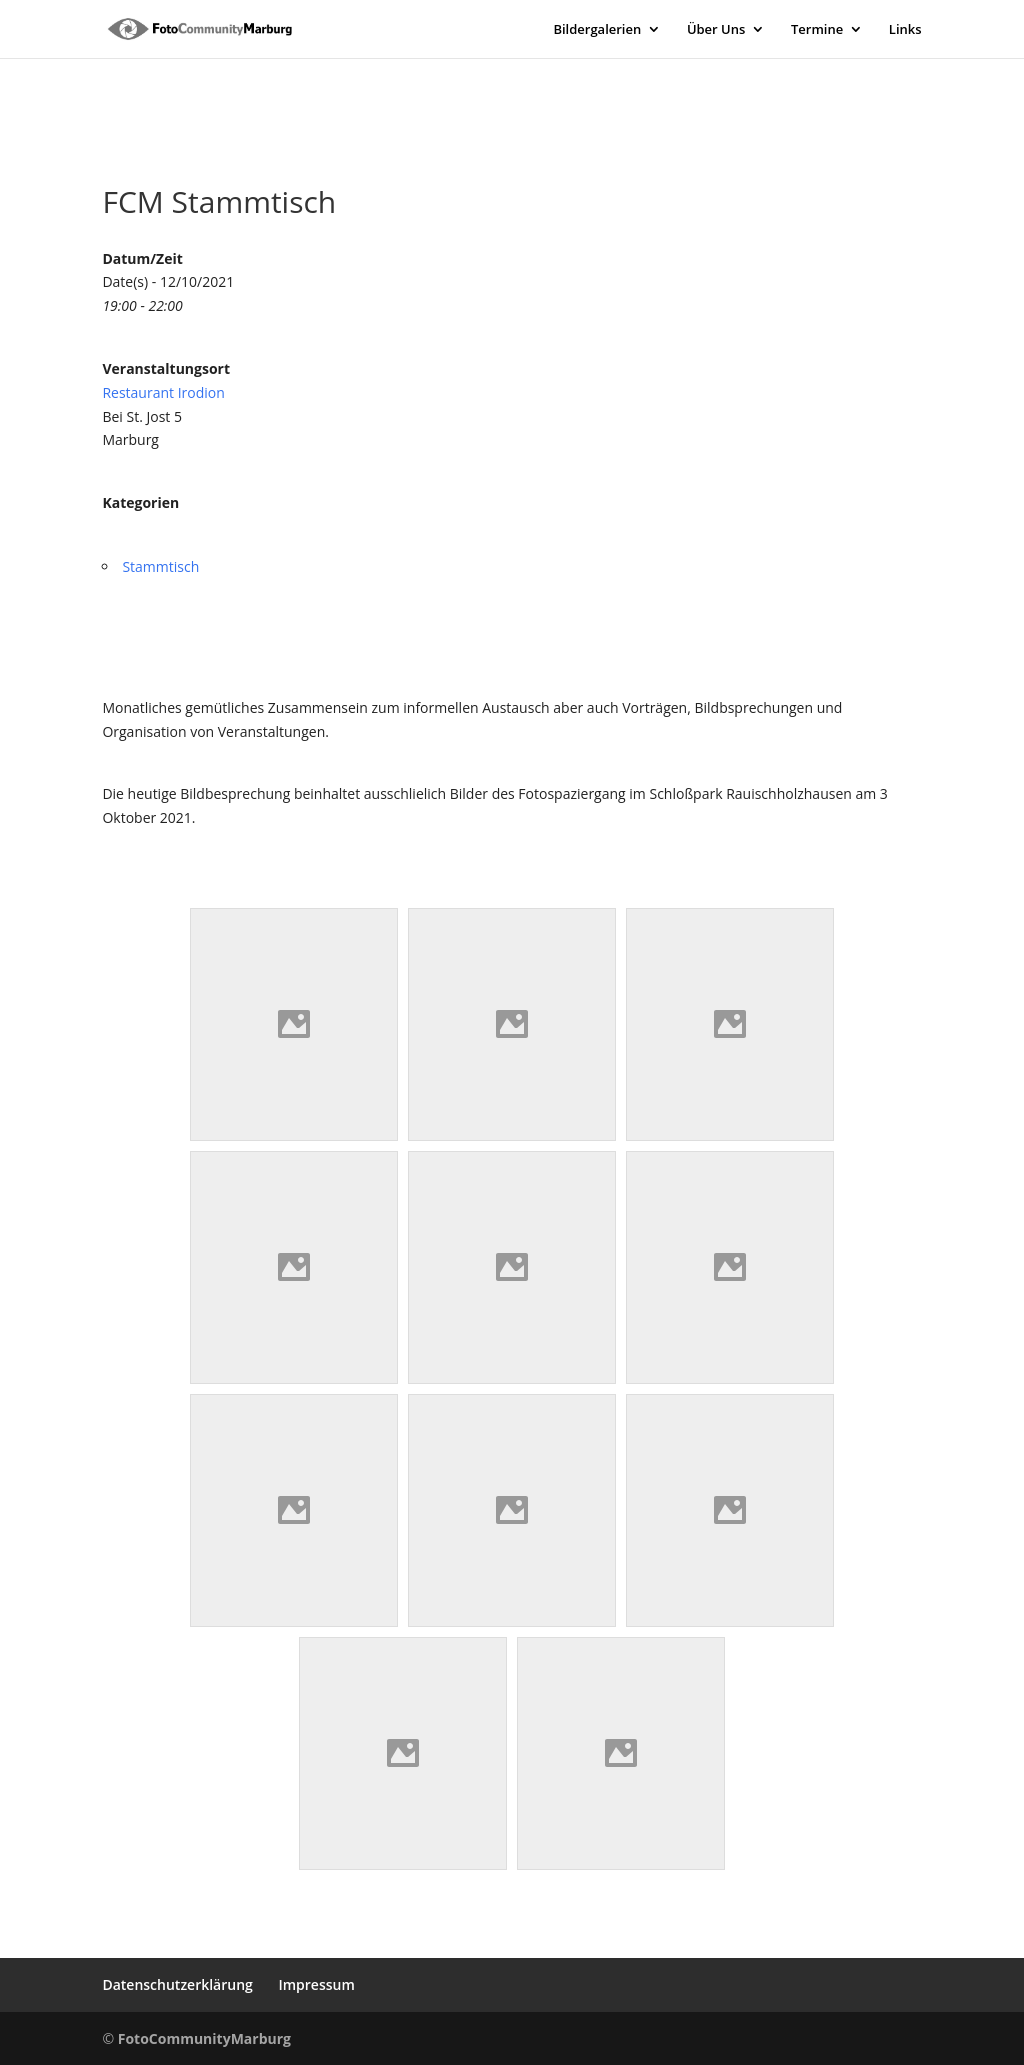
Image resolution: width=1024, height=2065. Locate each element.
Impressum (316, 1984)
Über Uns (716, 30)
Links (905, 30)
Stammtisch (160, 566)
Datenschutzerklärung (177, 1984)
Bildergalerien (597, 30)
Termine (817, 30)
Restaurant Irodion (163, 392)
